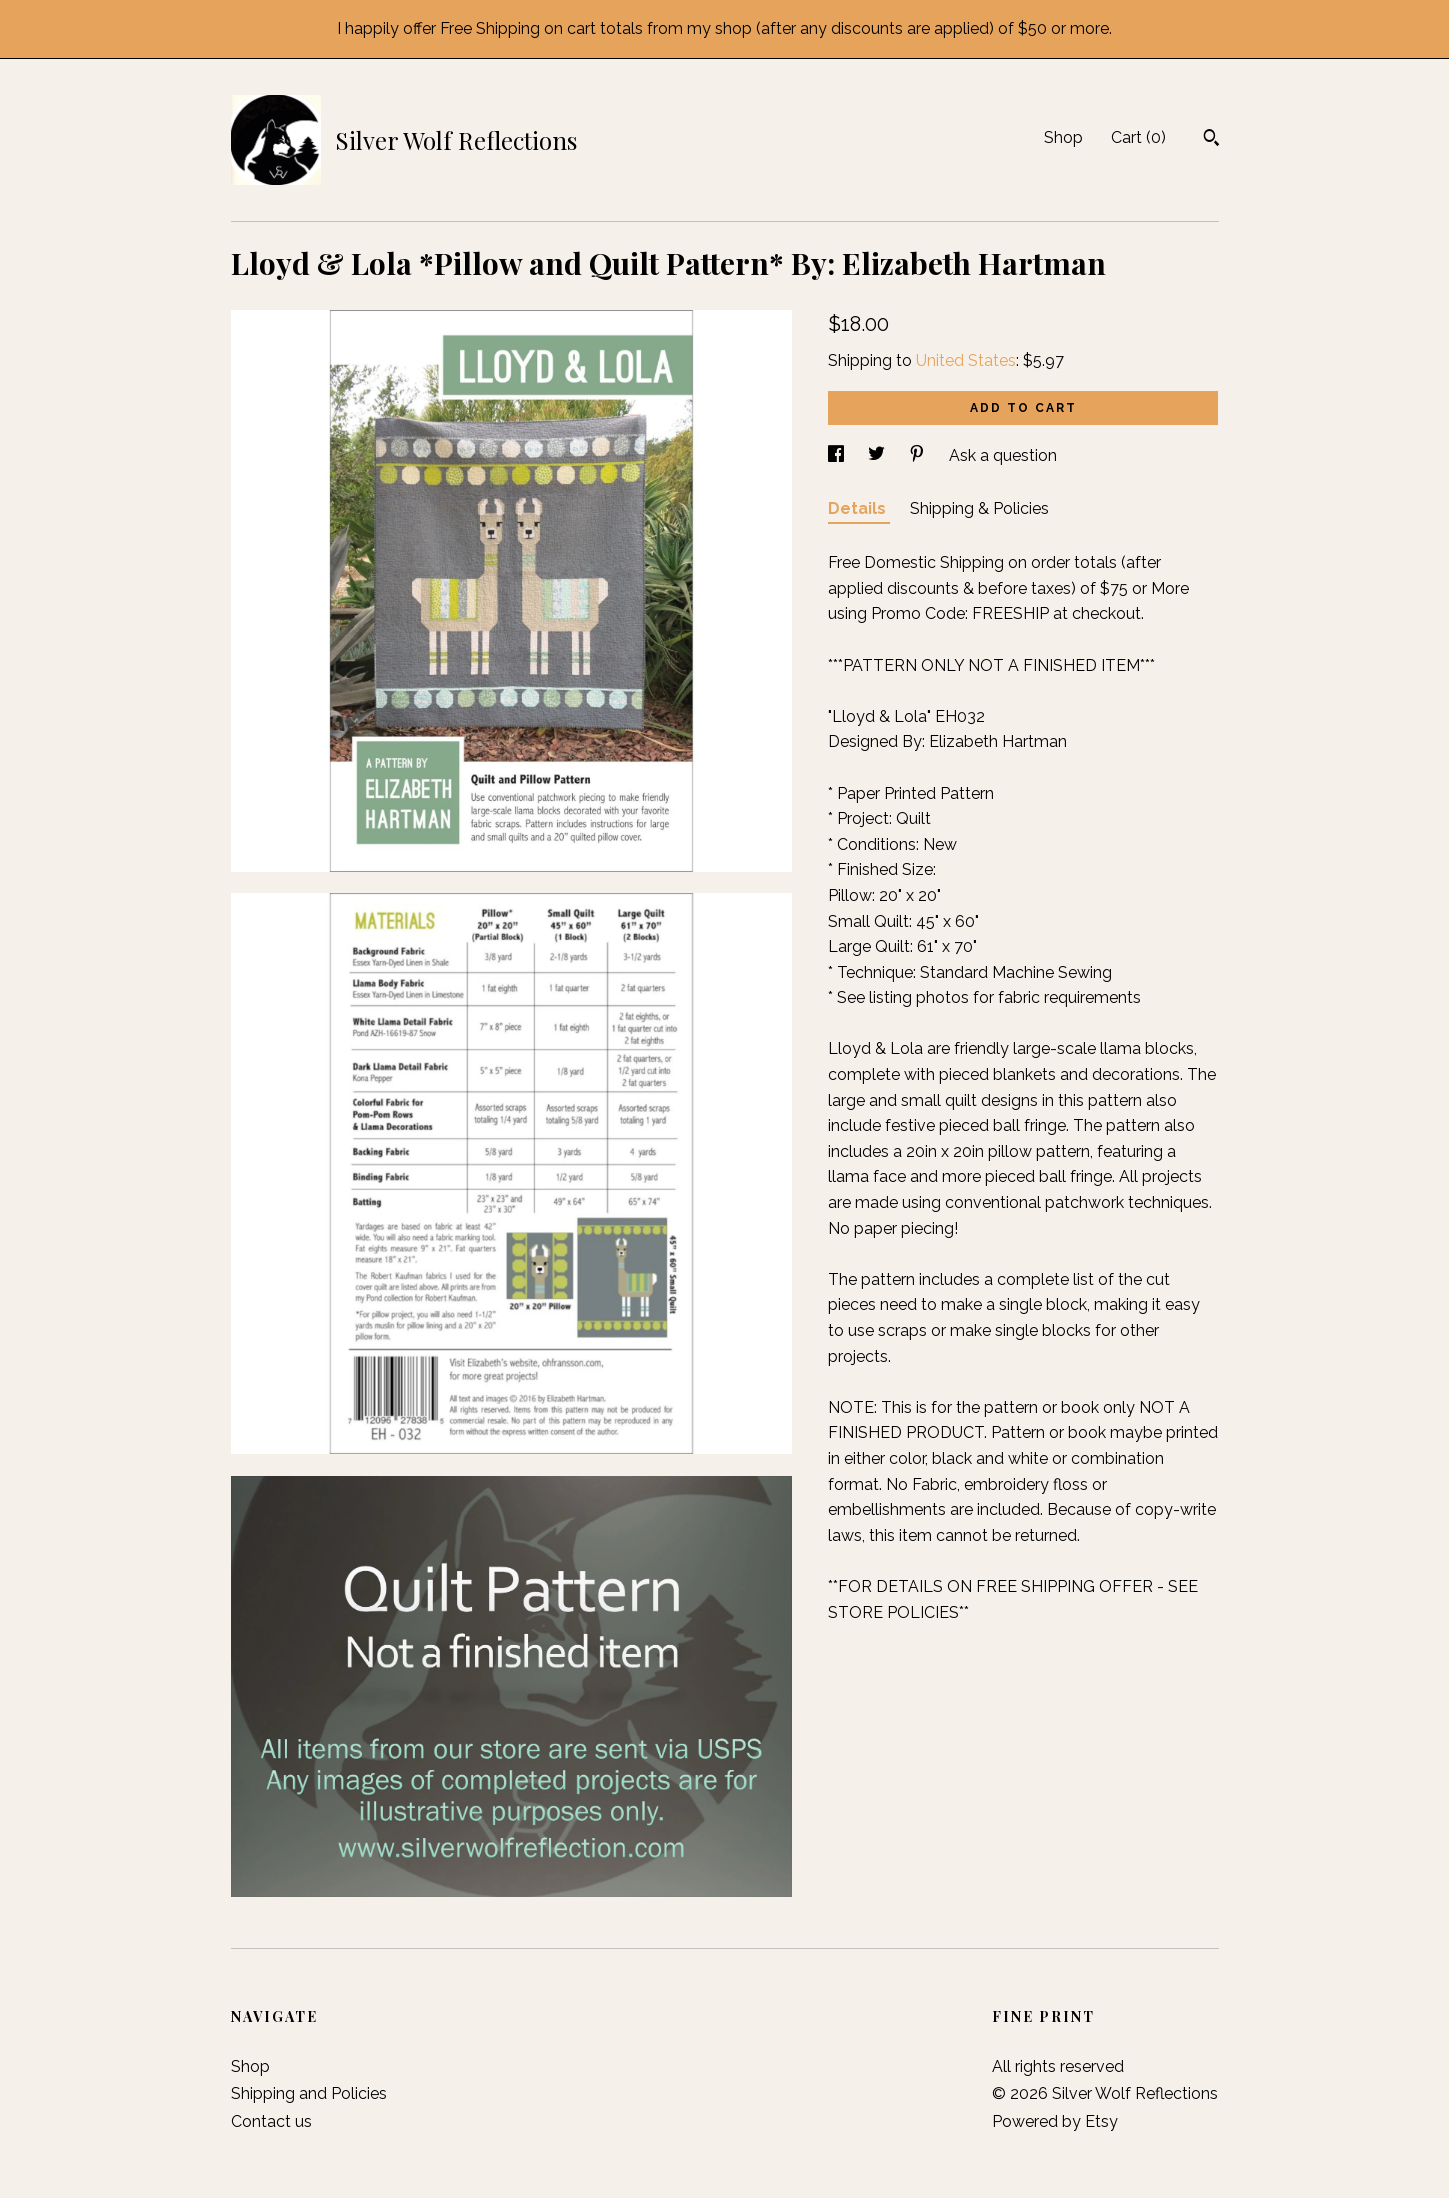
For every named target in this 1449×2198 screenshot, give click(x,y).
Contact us (271, 2121)
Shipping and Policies (309, 2093)
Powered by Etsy (1055, 2121)
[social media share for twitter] (878, 455)
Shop (1063, 137)
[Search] (1211, 140)
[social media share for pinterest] (919, 455)
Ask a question (1003, 455)
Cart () (1138, 137)
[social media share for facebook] (838, 455)
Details (859, 508)
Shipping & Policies (979, 508)
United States (966, 360)
